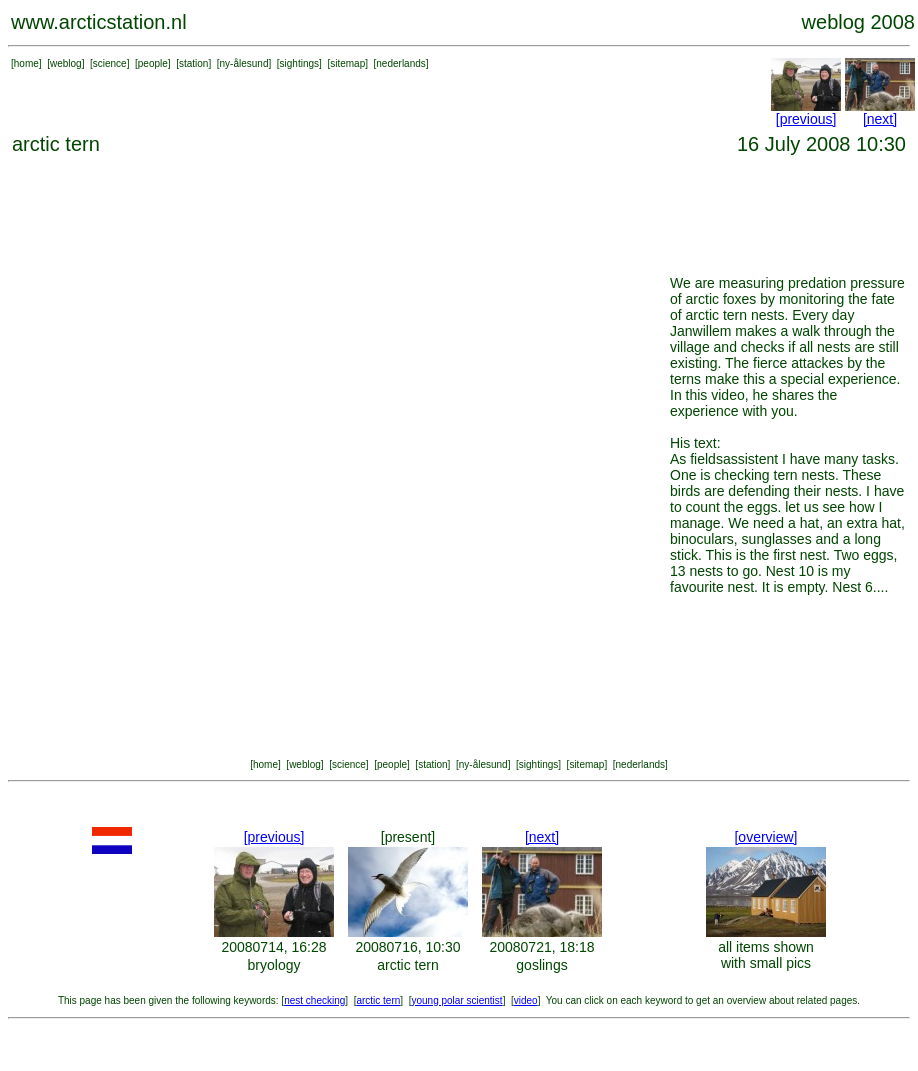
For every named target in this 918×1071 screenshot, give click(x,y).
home (26, 63)
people (153, 63)
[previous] (806, 119)
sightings (299, 63)
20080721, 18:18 (541, 947)
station (193, 63)
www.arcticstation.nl (99, 22)
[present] (408, 837)
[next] (880, 119)
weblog (66, 63)
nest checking (314, 1000)
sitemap (347, 63)
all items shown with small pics (766, 955)
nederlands (400, 63)
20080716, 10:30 (407, 947)
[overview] (765, 837)
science (110, 63)
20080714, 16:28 (273, 947)
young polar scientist (456, 1000)
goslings (541, 965)
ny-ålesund (244, 63)
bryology (274, 965)
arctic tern (407, 965)
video (526, 1000)
